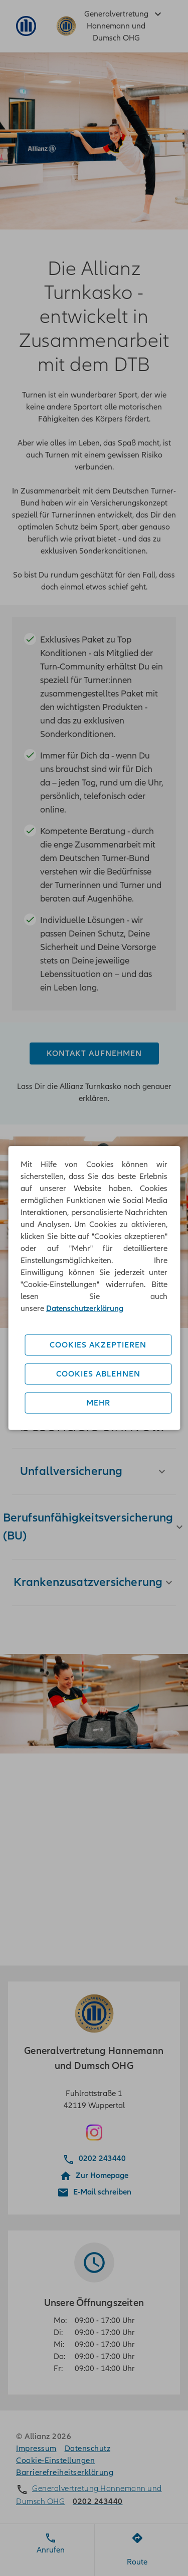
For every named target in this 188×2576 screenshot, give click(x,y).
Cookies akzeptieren (98, 1345)
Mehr (98, 1403)
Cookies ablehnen (98, 1374)
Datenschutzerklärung (84, 1309)
